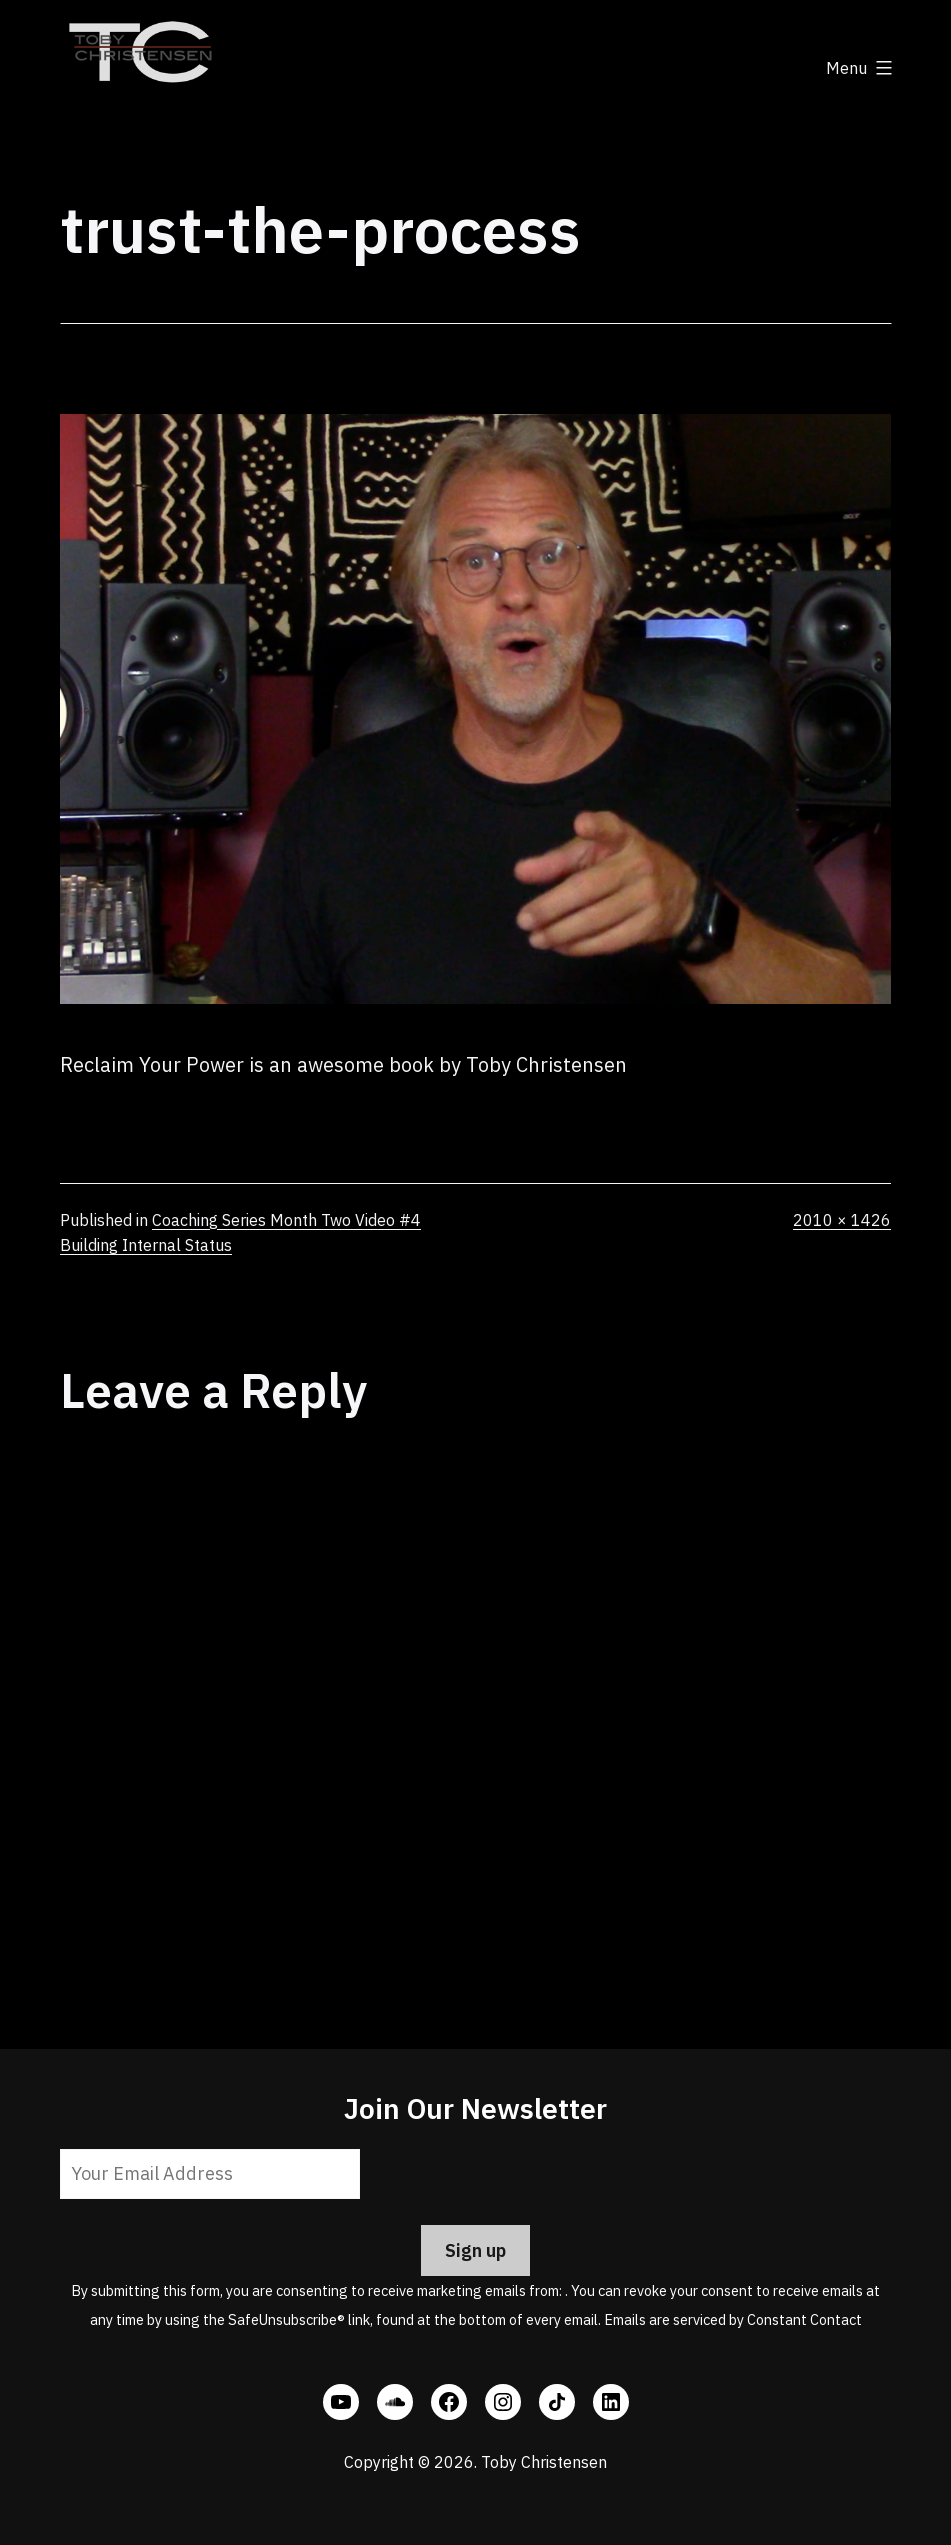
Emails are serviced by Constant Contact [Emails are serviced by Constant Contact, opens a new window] (733, 2319)
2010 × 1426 (842, 1220)
